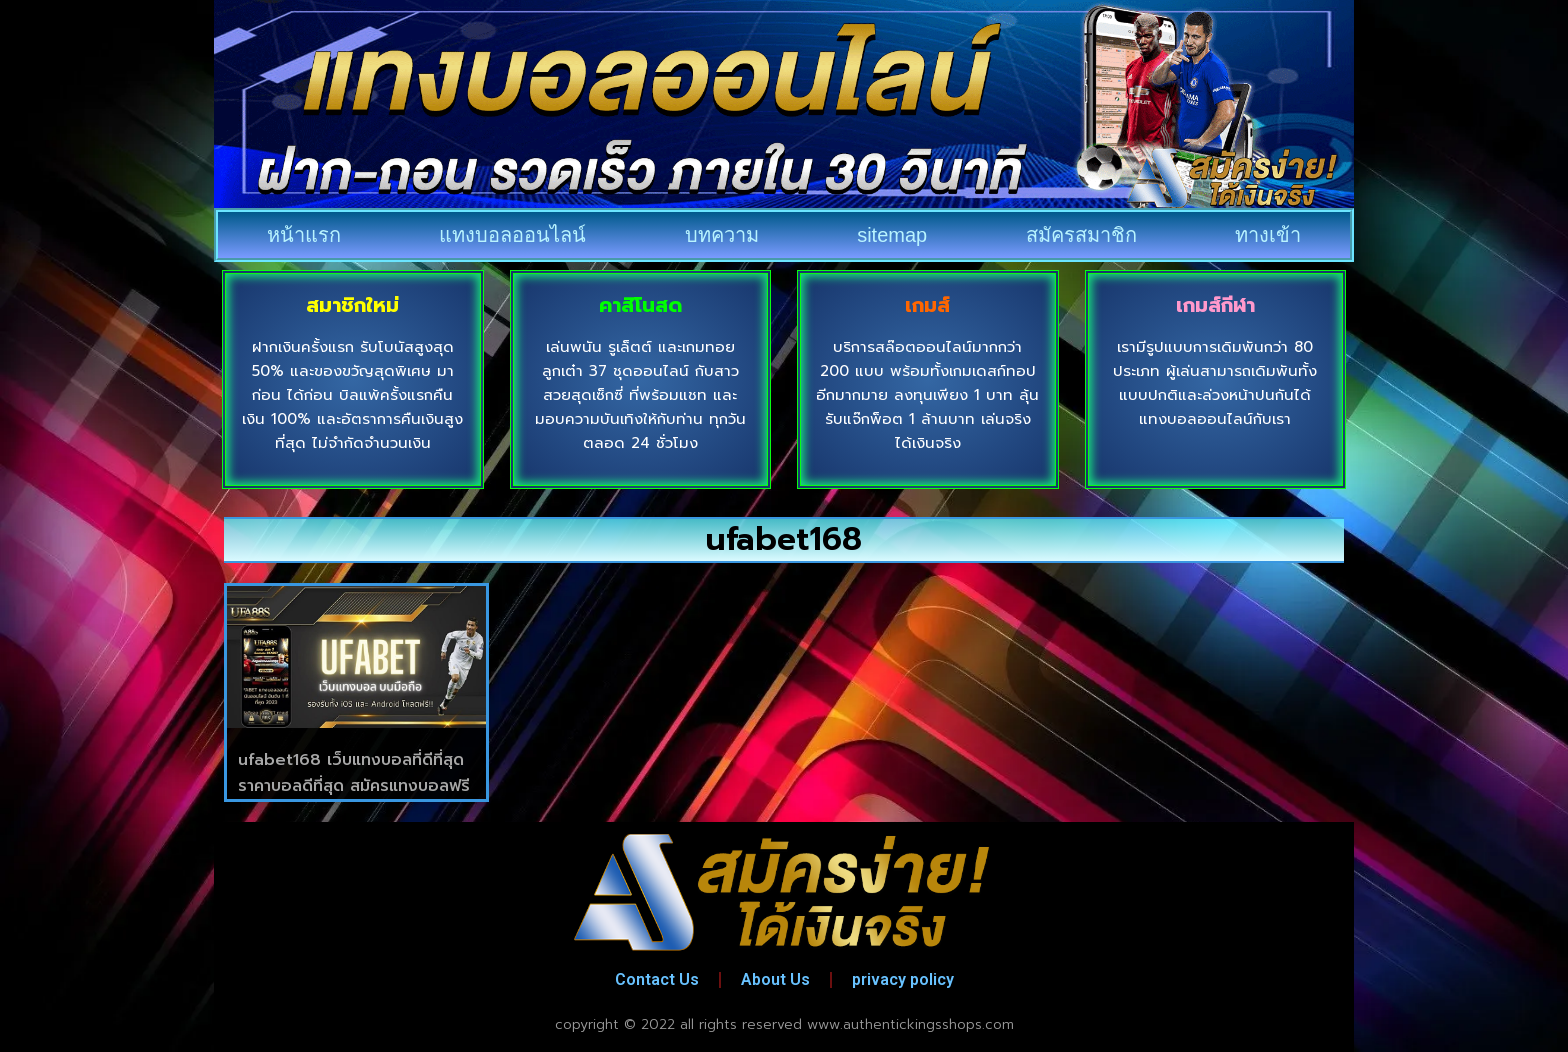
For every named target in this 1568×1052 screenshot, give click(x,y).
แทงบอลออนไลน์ (512, 235)
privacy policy (903, 979)
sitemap (892, 235)
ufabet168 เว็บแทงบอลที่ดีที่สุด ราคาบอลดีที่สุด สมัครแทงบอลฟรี (354, 773)
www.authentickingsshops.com (910, 1024)
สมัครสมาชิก (1081, 235)
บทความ (722, 235)
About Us (775, 979)
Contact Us (657, 979)
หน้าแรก (304, 235)
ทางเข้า (1268, 235)
